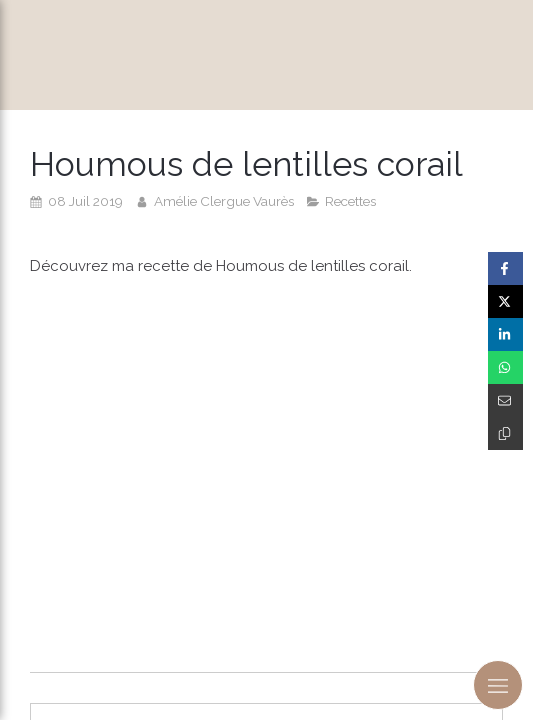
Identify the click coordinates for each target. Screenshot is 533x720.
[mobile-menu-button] (498, 685)
